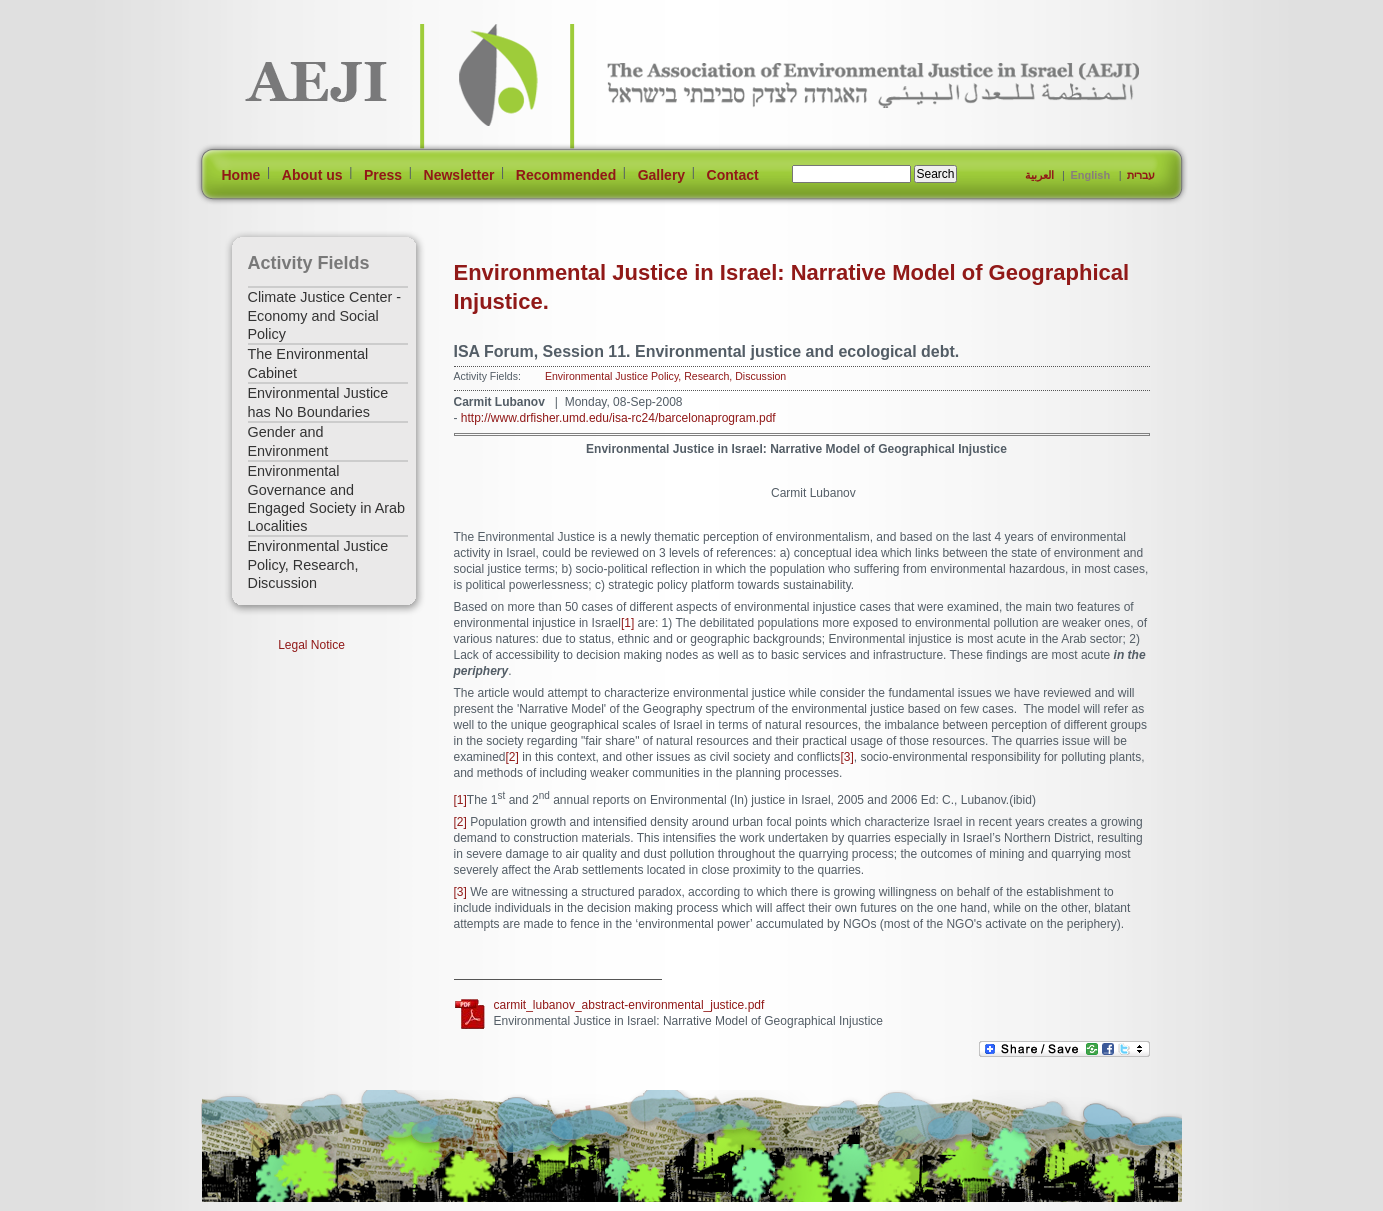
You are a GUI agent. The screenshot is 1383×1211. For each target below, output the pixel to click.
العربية (1039, 175)
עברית (1141, 175)
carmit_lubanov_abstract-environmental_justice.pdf (629, 1005)
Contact (733, 175)
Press (383, 175)
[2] (512, 757)
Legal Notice (311, 645)
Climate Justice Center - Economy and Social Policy (325, 315)
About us (312, 175)
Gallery (661, 175)
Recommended (566, 175)
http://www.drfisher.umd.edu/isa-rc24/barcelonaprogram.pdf (618, 418)
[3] (846, 757)
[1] (627, 623)
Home (241, 175)
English (1090, 175)
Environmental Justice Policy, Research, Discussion (318, 564)
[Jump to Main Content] (265, 1201)
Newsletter (459, 175)
